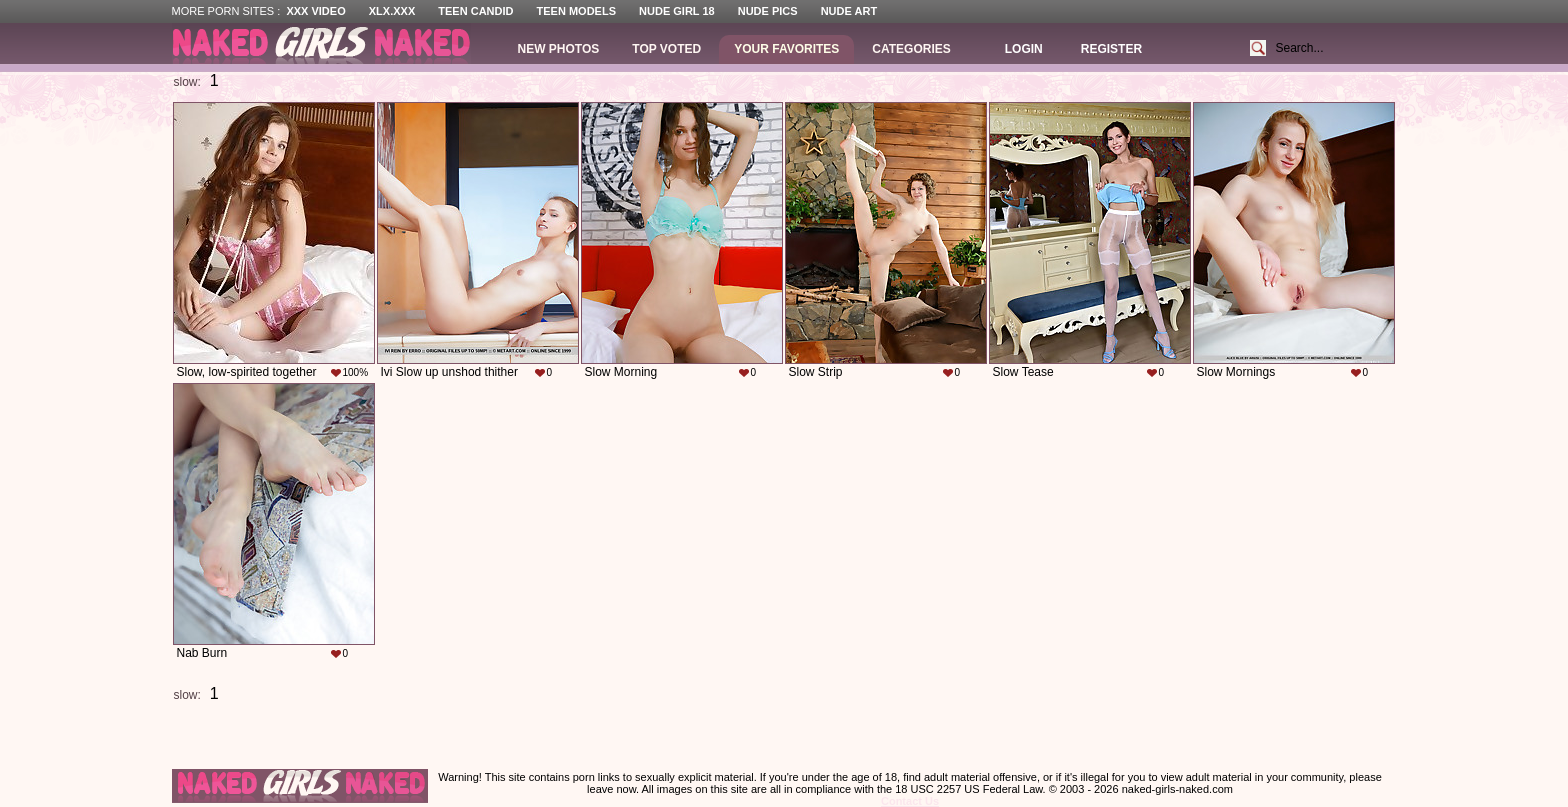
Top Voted (666, 49)
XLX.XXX (392, 11)
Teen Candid (475, 11)
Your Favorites (786, 49)
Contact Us (910, 801)
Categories (911, 49)
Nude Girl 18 (677, 11)
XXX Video (315, 11)
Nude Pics (768, 11)
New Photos (559, 49)
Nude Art (849, 11)
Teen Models (576, 11)
